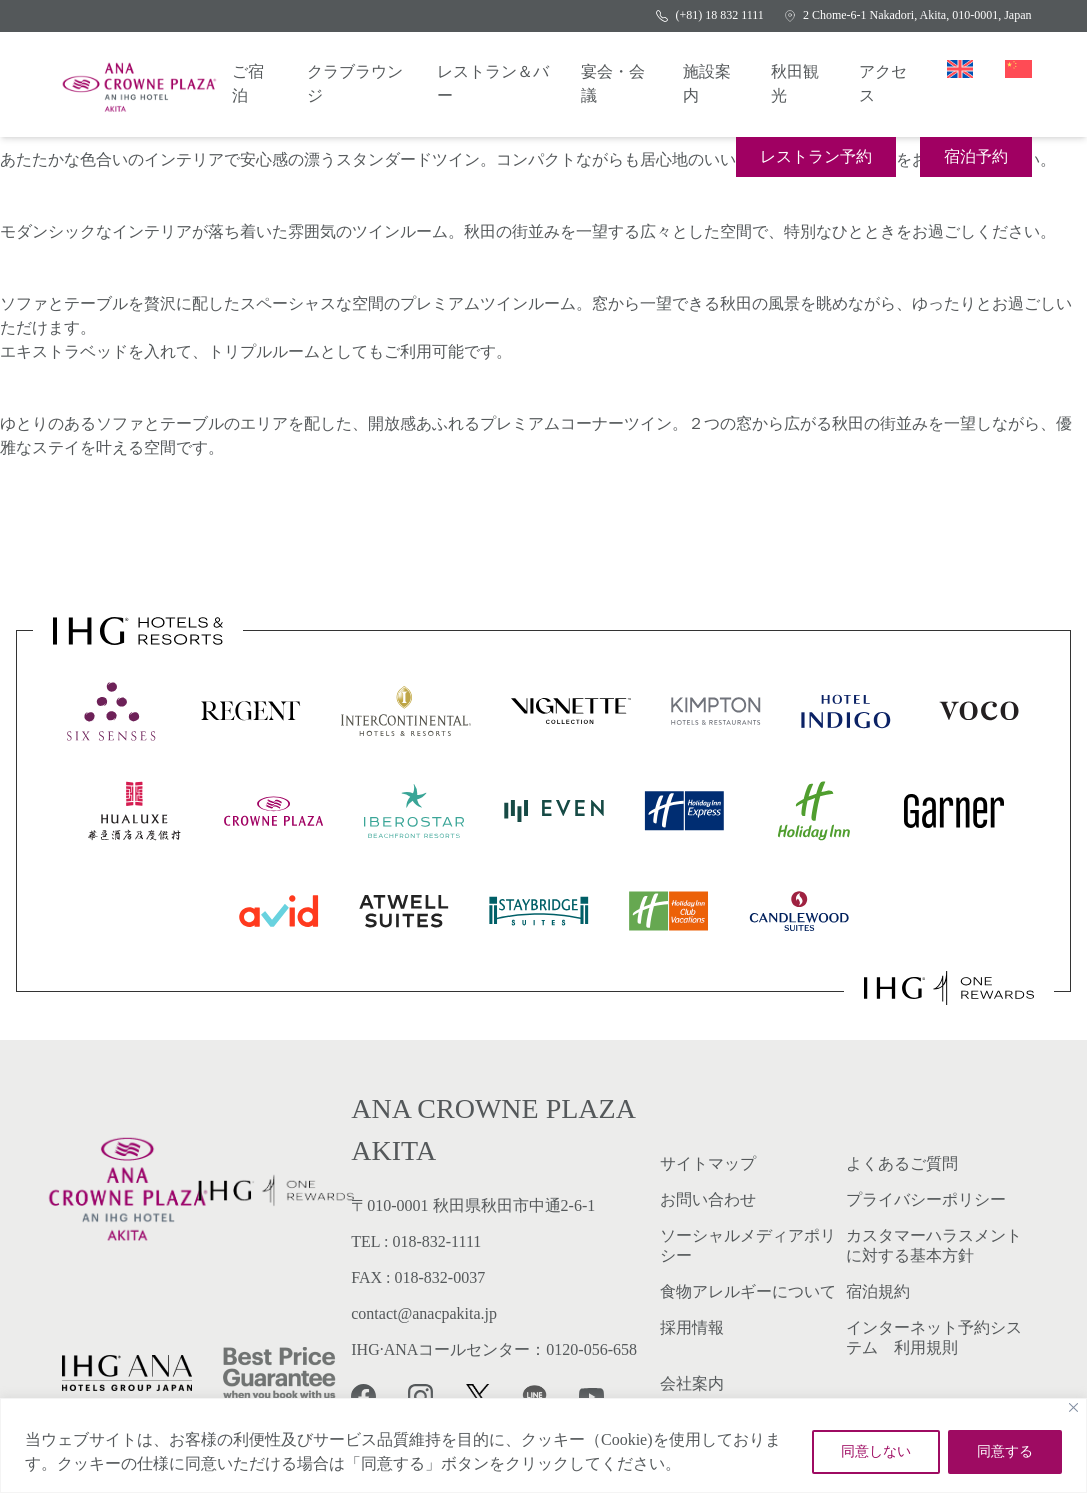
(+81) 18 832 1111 (709, 15)
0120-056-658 (591, 1349)
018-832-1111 (436, 1241)
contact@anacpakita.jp (424, 1313)
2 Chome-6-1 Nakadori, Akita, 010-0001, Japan (908, 15)
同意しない (876, 1451)
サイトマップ (708, 1163)
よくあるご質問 (902, 1163)
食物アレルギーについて (748, 1291)
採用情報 (692, 1327)
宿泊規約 (878, 1291)
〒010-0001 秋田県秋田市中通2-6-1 (473, 1205)
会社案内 (692, 1383)
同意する (1005, 1451)
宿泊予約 (976, 156)
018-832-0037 (440, 1277)
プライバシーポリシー (926, 1199)
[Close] (1073, 1407)
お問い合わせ (708, 1199)
